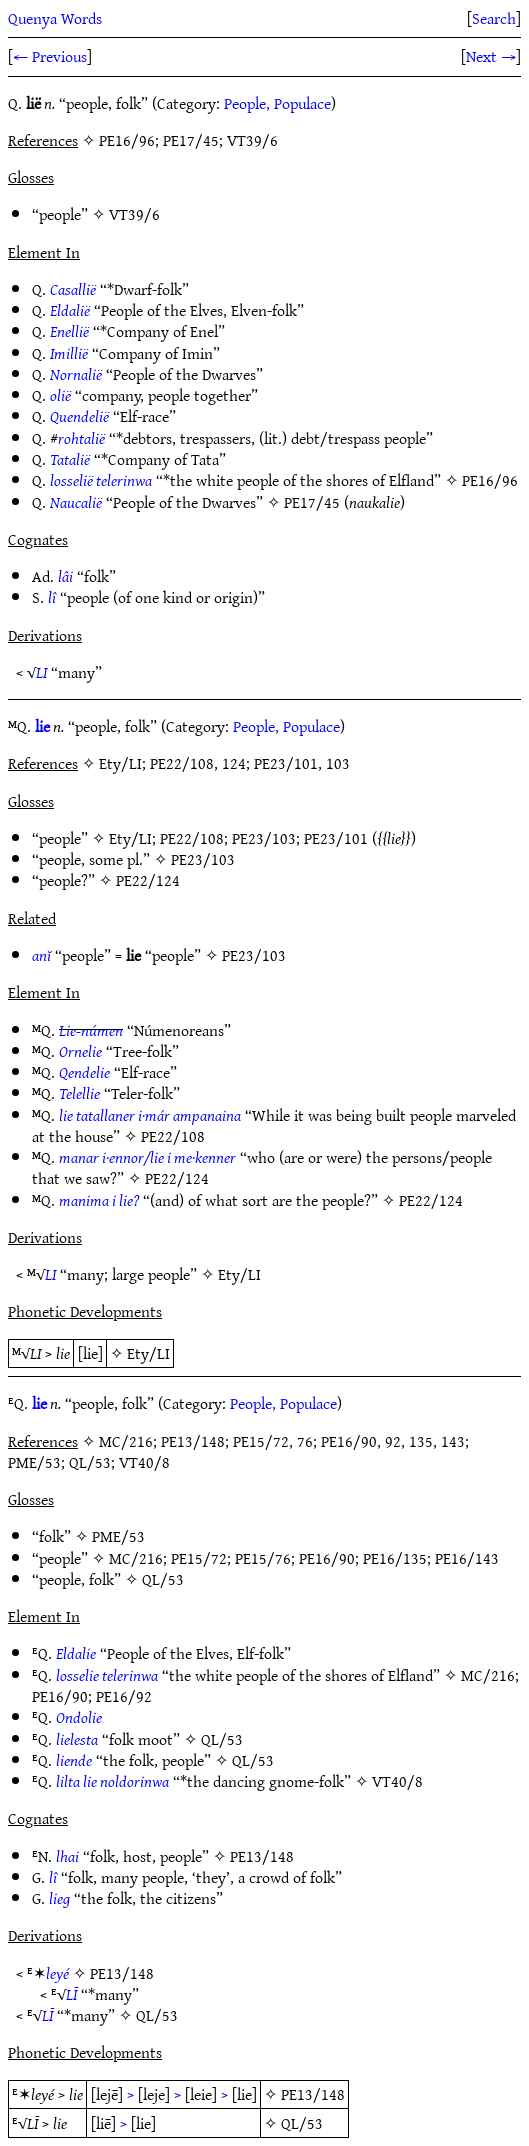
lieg (59, 1898)
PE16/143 (467, 1558)
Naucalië (76, 502)
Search (494, 18)
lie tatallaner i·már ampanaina (150, 1115)
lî (52, 597)
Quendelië (79, 416)
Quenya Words (55, 18)
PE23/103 (264, 838)
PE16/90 (327, 1558)
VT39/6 (134, 214)
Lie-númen (91, 1030)
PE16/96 (490, 480)
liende (74, 1760)
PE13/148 (262, 1856)
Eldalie (76, 1653)
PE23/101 (336, 838)
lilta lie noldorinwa (112, 1781)
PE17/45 (312, 502)
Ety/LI (130, 838)
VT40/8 (397, 1781)
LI (41, 672)
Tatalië (70, 459)
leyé (57, 1973)
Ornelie (80, 1051)
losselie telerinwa (107, 1675)
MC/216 (136, 1558)
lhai (67, 1856)
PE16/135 (395, 1558)
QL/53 (163, 1579)
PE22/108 (192, 838)
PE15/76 (263, 1558)
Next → (491, 56)
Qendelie (84, 1072)
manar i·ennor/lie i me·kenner (147, 1157)
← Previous (50, 56)
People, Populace (277, 103)
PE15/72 (199, 1558)
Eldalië (70, 310)
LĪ (71, 1994)
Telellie (79, 1093)
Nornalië (76, 374)
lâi (65, 576)
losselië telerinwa (101, 480)
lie (42, 726)
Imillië (69, 353)
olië (60, 395)
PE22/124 (148, 880)
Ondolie (79, 1717)
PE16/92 (124, 1696)
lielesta (77, 1739)
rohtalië (81, 438)
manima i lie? (99, 1200)
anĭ (41, 955)
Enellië (69, 331)
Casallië (73, 289)
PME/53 (118, 1536)
